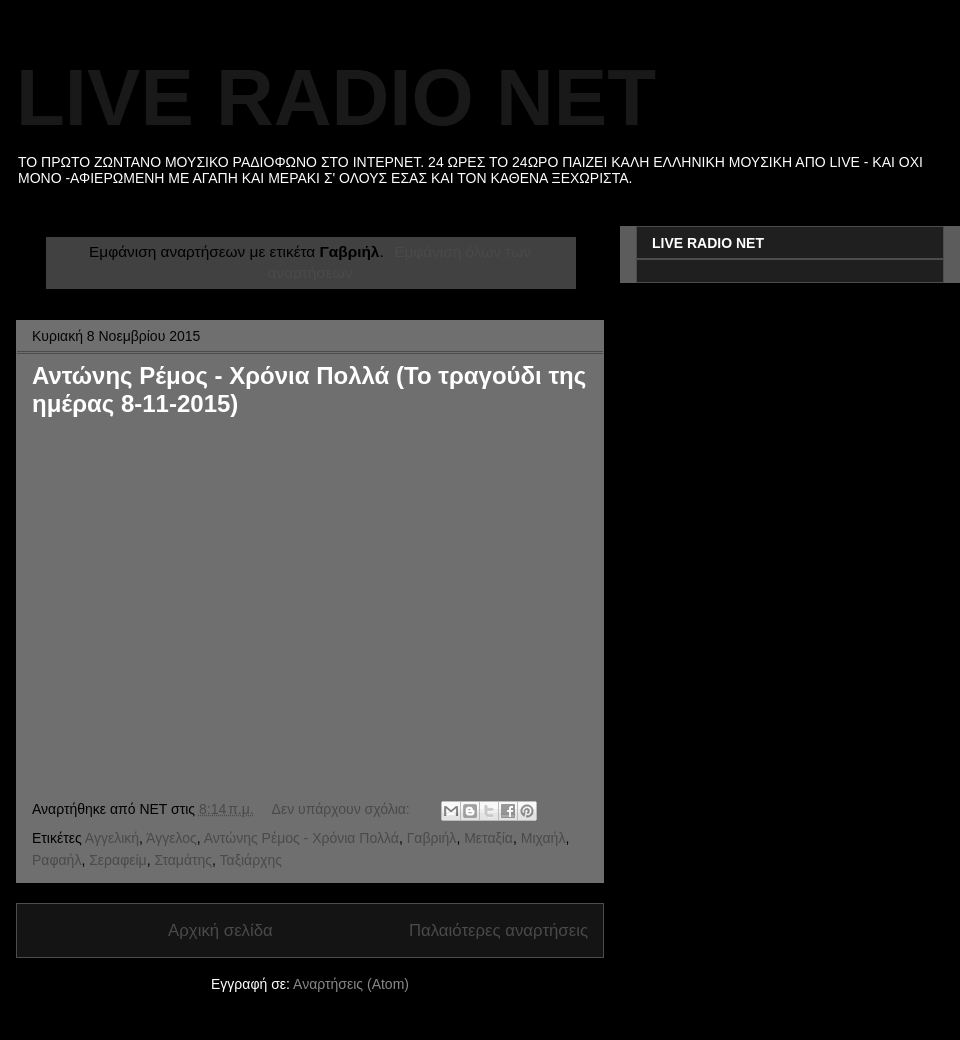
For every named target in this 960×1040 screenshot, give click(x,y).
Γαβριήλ (432, 838)
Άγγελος (171, 838)
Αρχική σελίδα (220, 930)
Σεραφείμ (117, 860)
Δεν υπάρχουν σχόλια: (343, 809)
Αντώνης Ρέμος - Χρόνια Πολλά (301, 838)
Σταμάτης (183, 860)
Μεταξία (488, 838)
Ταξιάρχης (251, 860)
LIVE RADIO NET (336, 97)
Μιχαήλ (543, 838)
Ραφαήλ (56, 860)
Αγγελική (112, 838)
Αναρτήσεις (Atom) (351, 984)
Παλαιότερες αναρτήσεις (498, 930)
